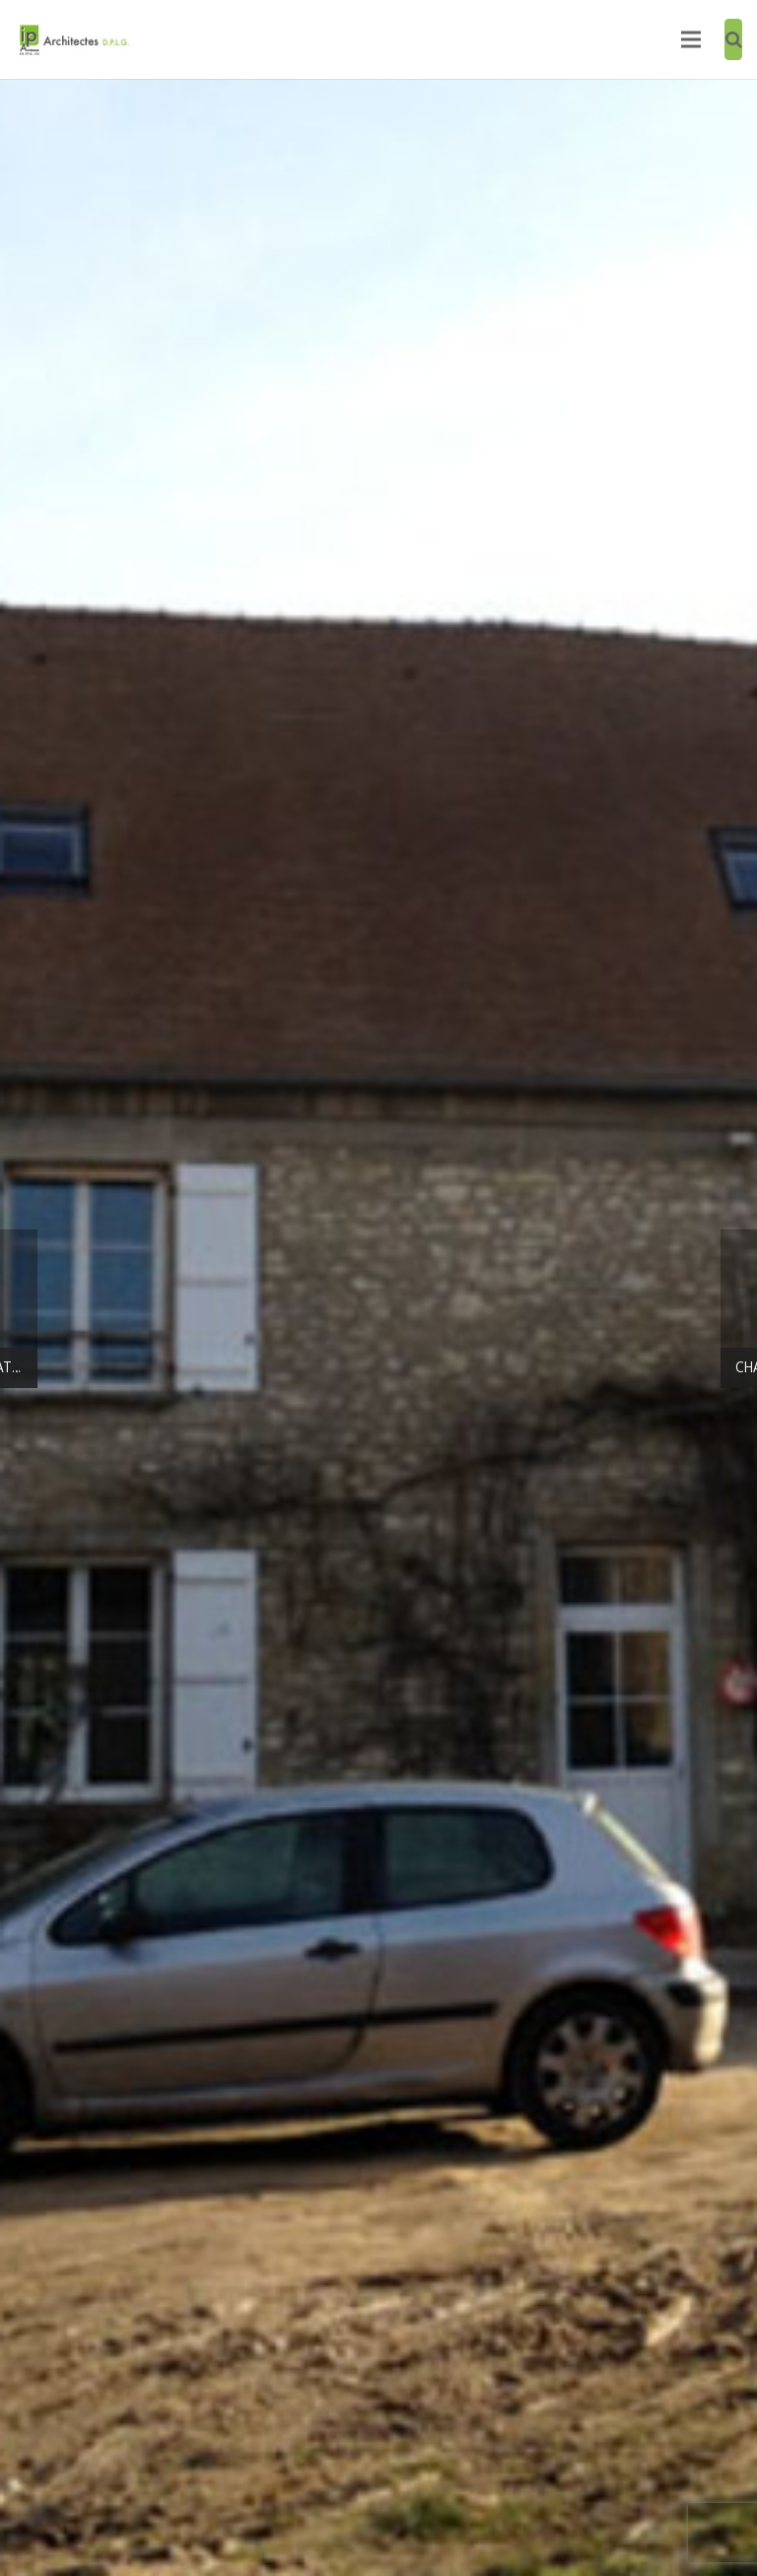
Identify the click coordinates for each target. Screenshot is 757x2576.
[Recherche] (734, 39)
